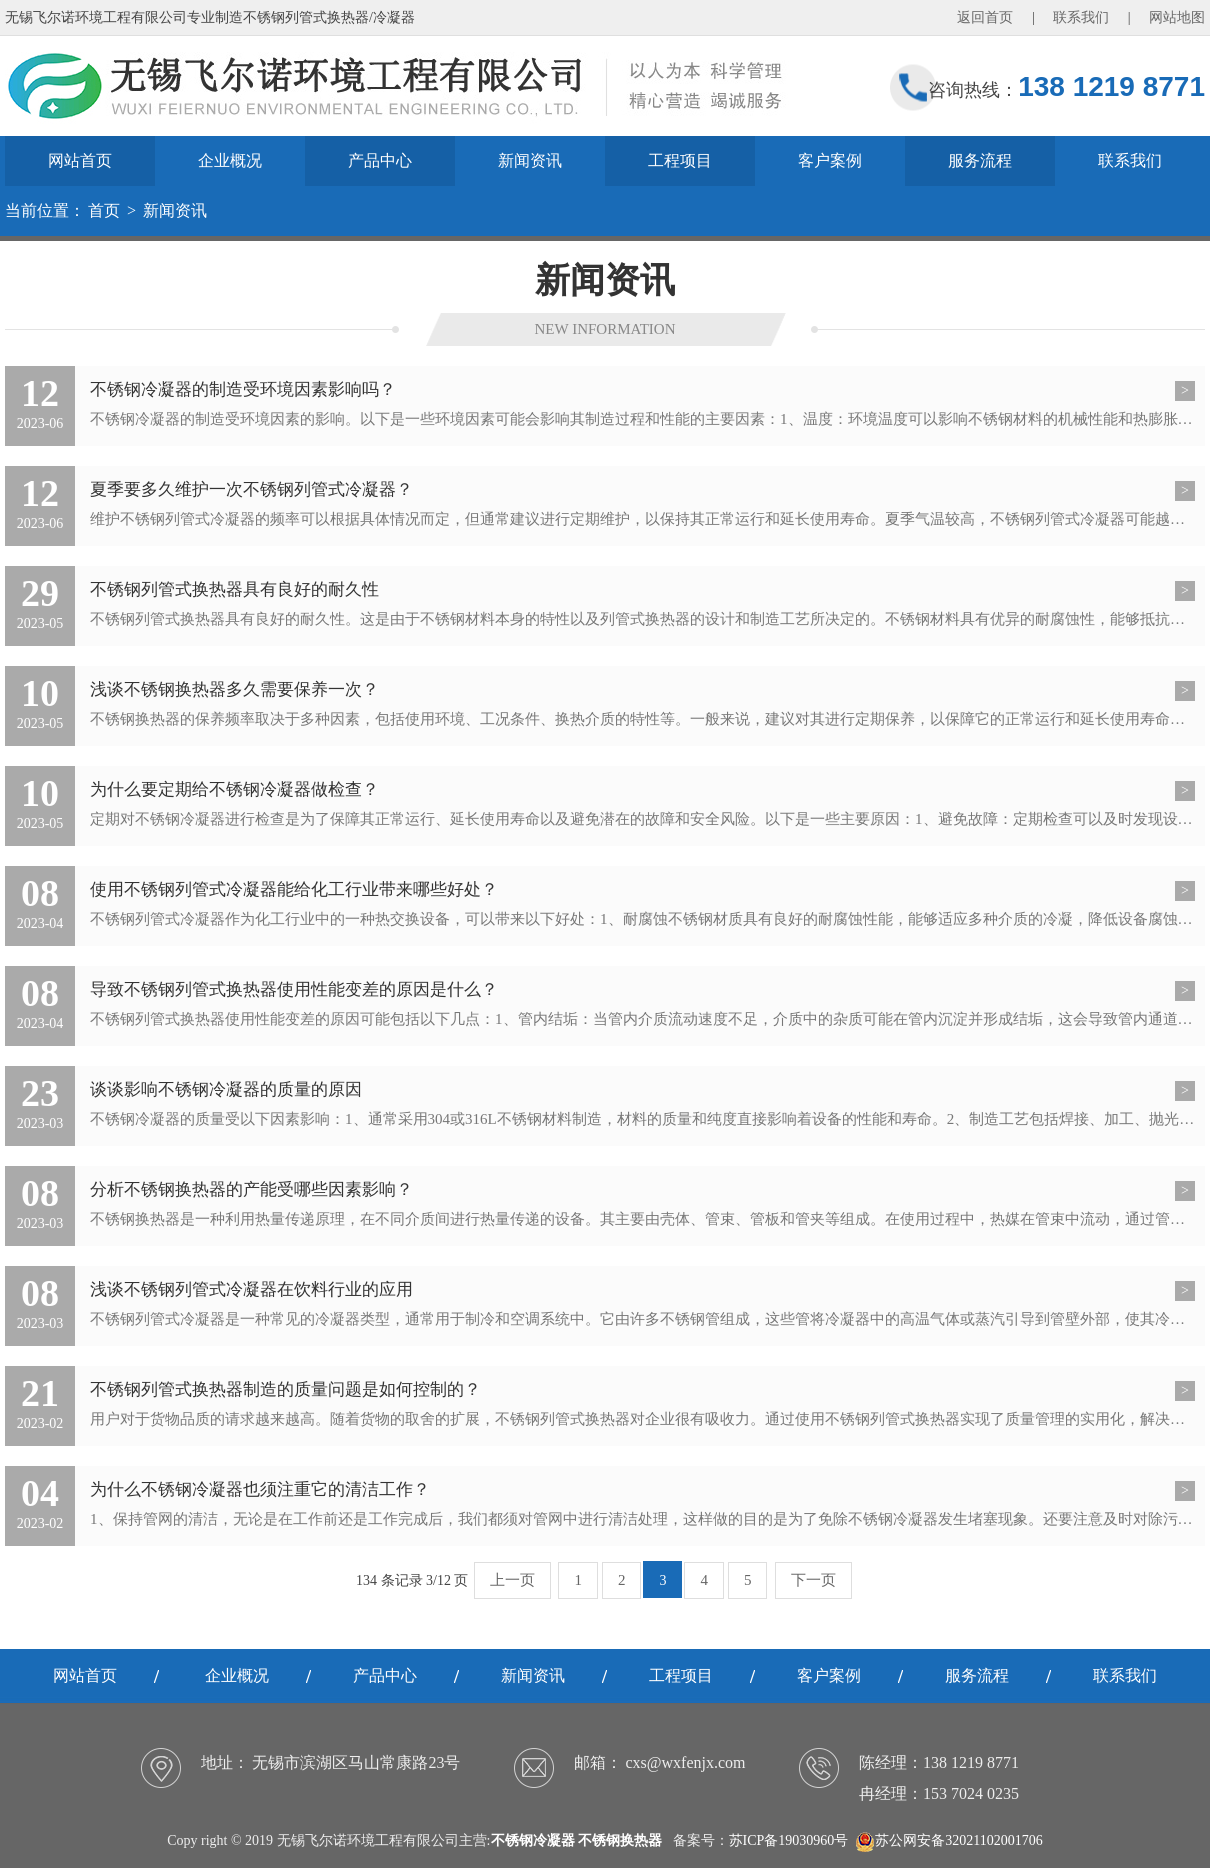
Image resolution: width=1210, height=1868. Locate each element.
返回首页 (985, 17)
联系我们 (1081, 17)
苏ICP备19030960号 (789, 1840)
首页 (104, 210)
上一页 (512, 1580)
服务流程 (980, 160)
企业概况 (230, 160)
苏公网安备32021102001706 (948, 1840)
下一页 (813, 1580)
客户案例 (830, 160)
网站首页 (80, 160)
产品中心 (380, 160)
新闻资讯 (530, 160)
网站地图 (1177, 17)
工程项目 (680, 160)
